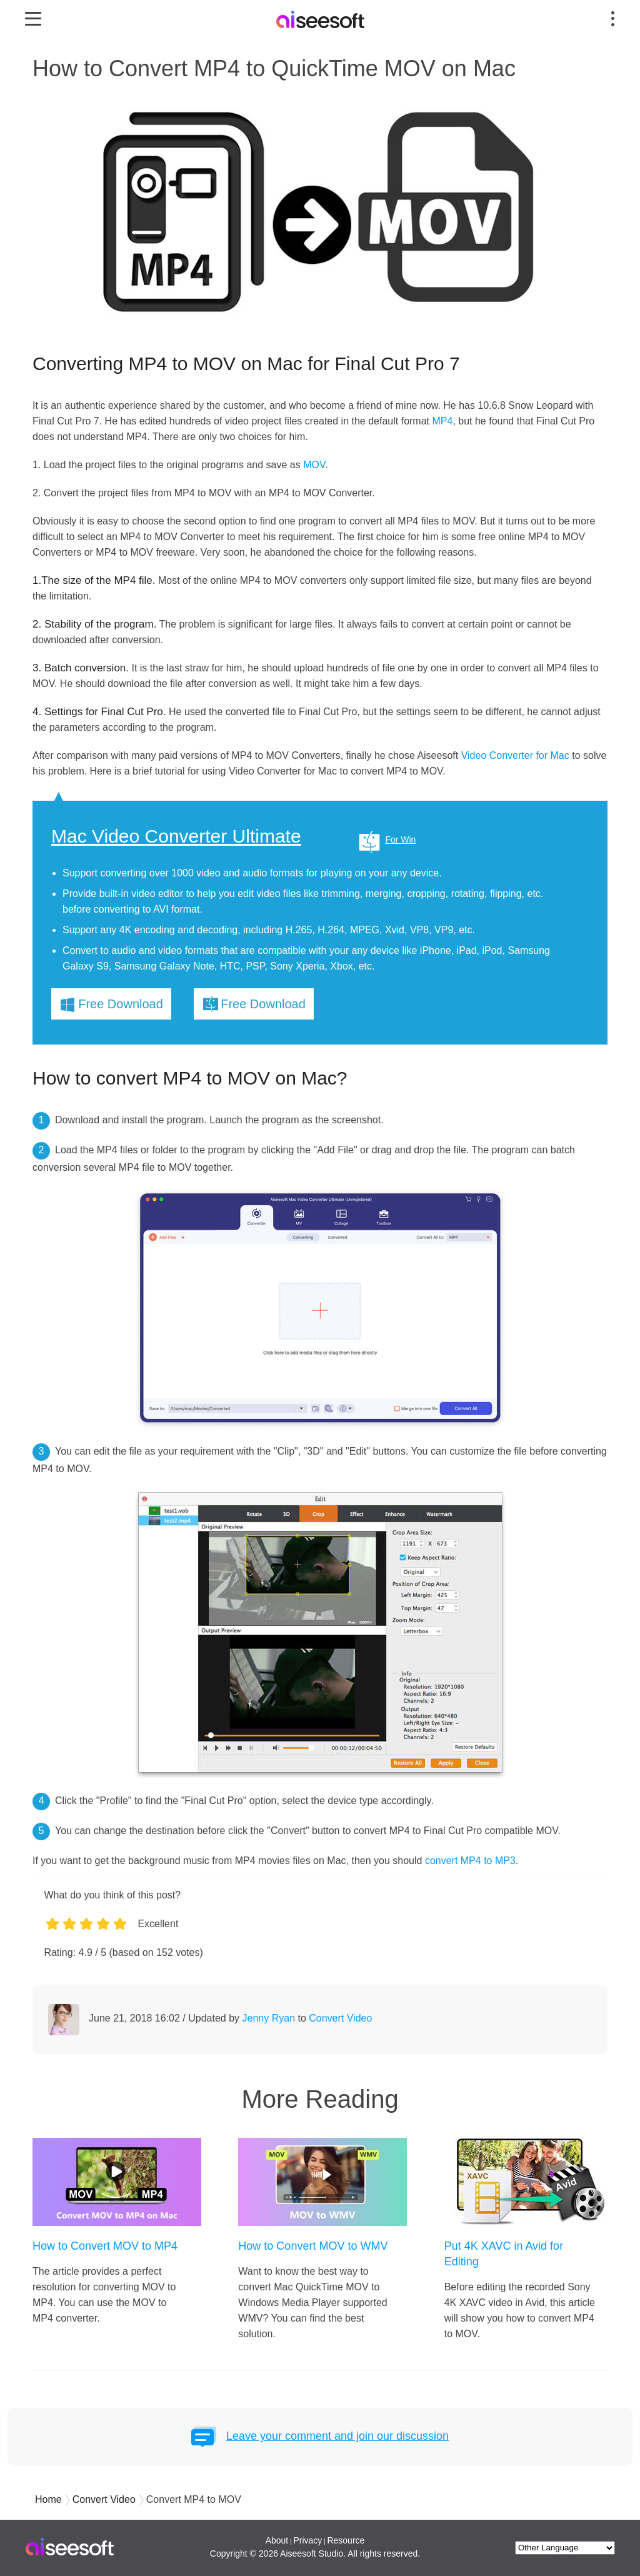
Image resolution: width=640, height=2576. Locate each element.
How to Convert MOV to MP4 (105, 2246)
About (277, 2540)
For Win (400, 839)
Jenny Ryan (269, 2018)
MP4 (442, 421)
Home (48, 2499)
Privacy (307, 2540)
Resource (345, 2540)
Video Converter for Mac (515, 755)
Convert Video (340, 2018)
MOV (314, 464)
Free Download (120, 1004)
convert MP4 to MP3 (470, 1860)
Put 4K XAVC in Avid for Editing (503, 2254)
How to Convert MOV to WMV (313, 2246)
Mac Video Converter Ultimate (176, 836)
